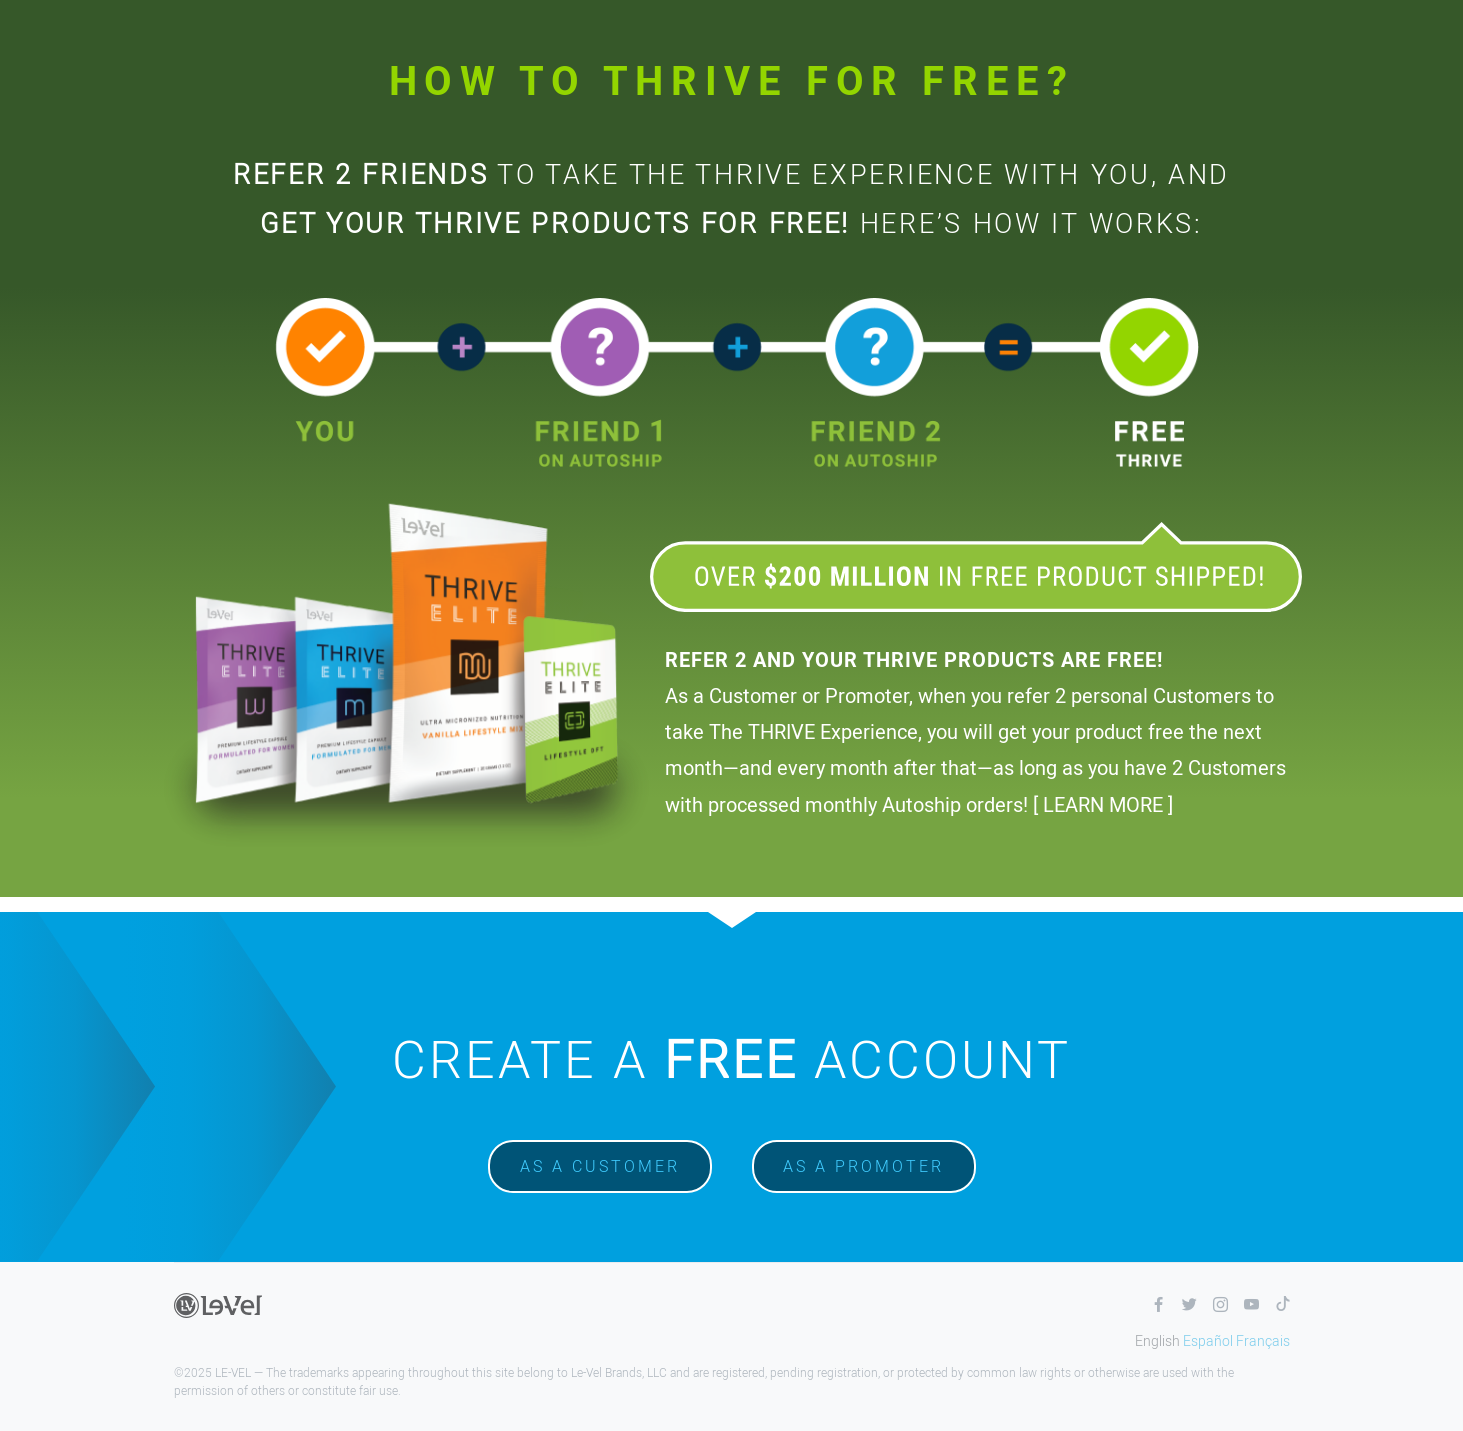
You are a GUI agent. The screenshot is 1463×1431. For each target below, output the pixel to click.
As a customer (600, 1166)
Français (1263, 1340)
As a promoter (863, 1166)
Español (1208, 1340)
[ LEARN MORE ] (1103, 804)
